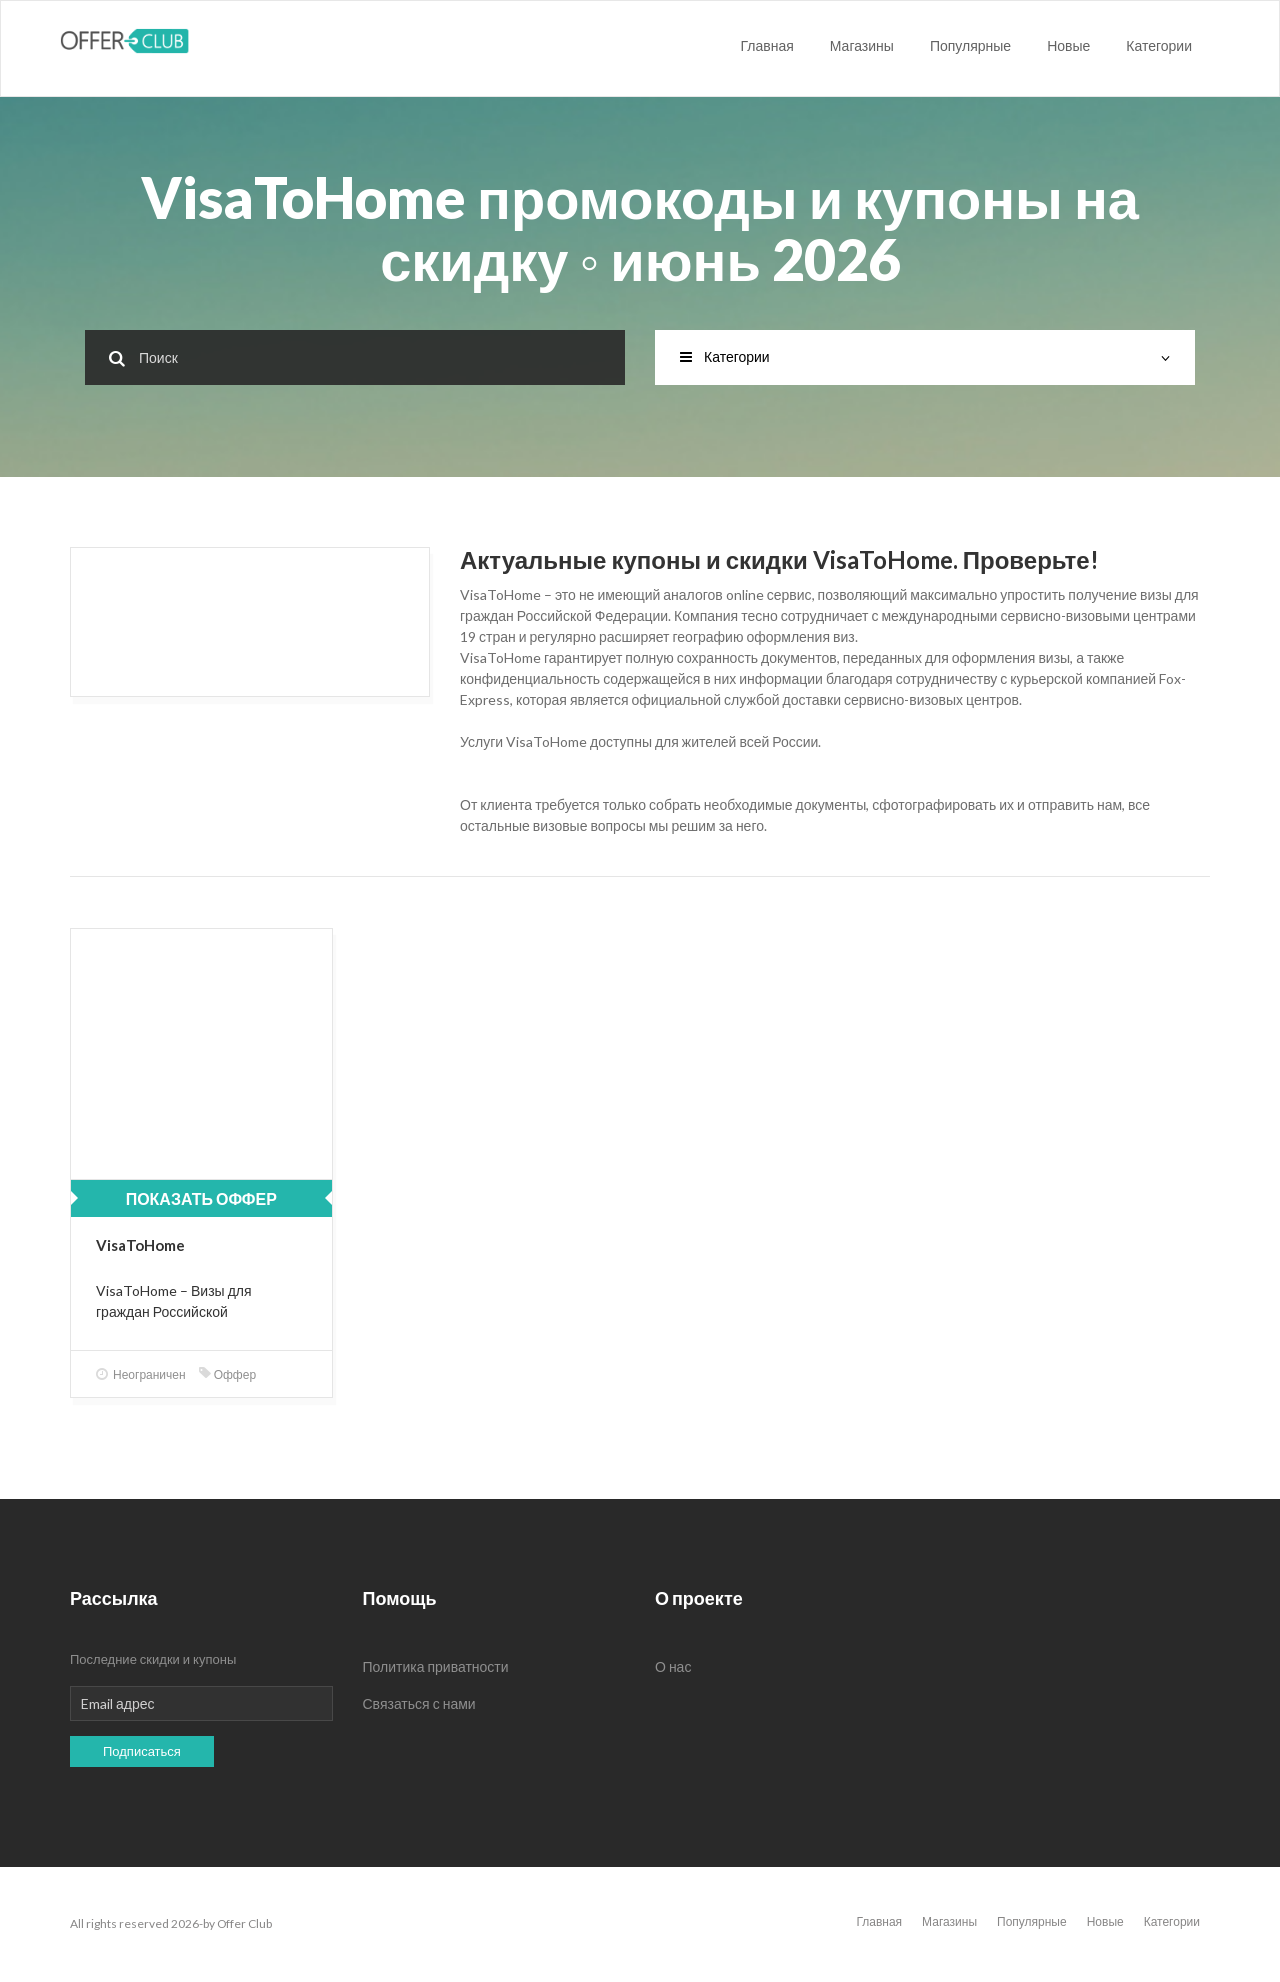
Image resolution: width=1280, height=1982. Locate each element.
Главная (767, 45)
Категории (1159, 45)
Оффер (227, 1374)
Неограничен (141, 1374)
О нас (673, 1666)
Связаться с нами (419, 1703)
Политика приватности (436, 1666)
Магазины (862, 45)
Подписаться (142, 1751)
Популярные (970, 45)
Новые (1068, 45)
